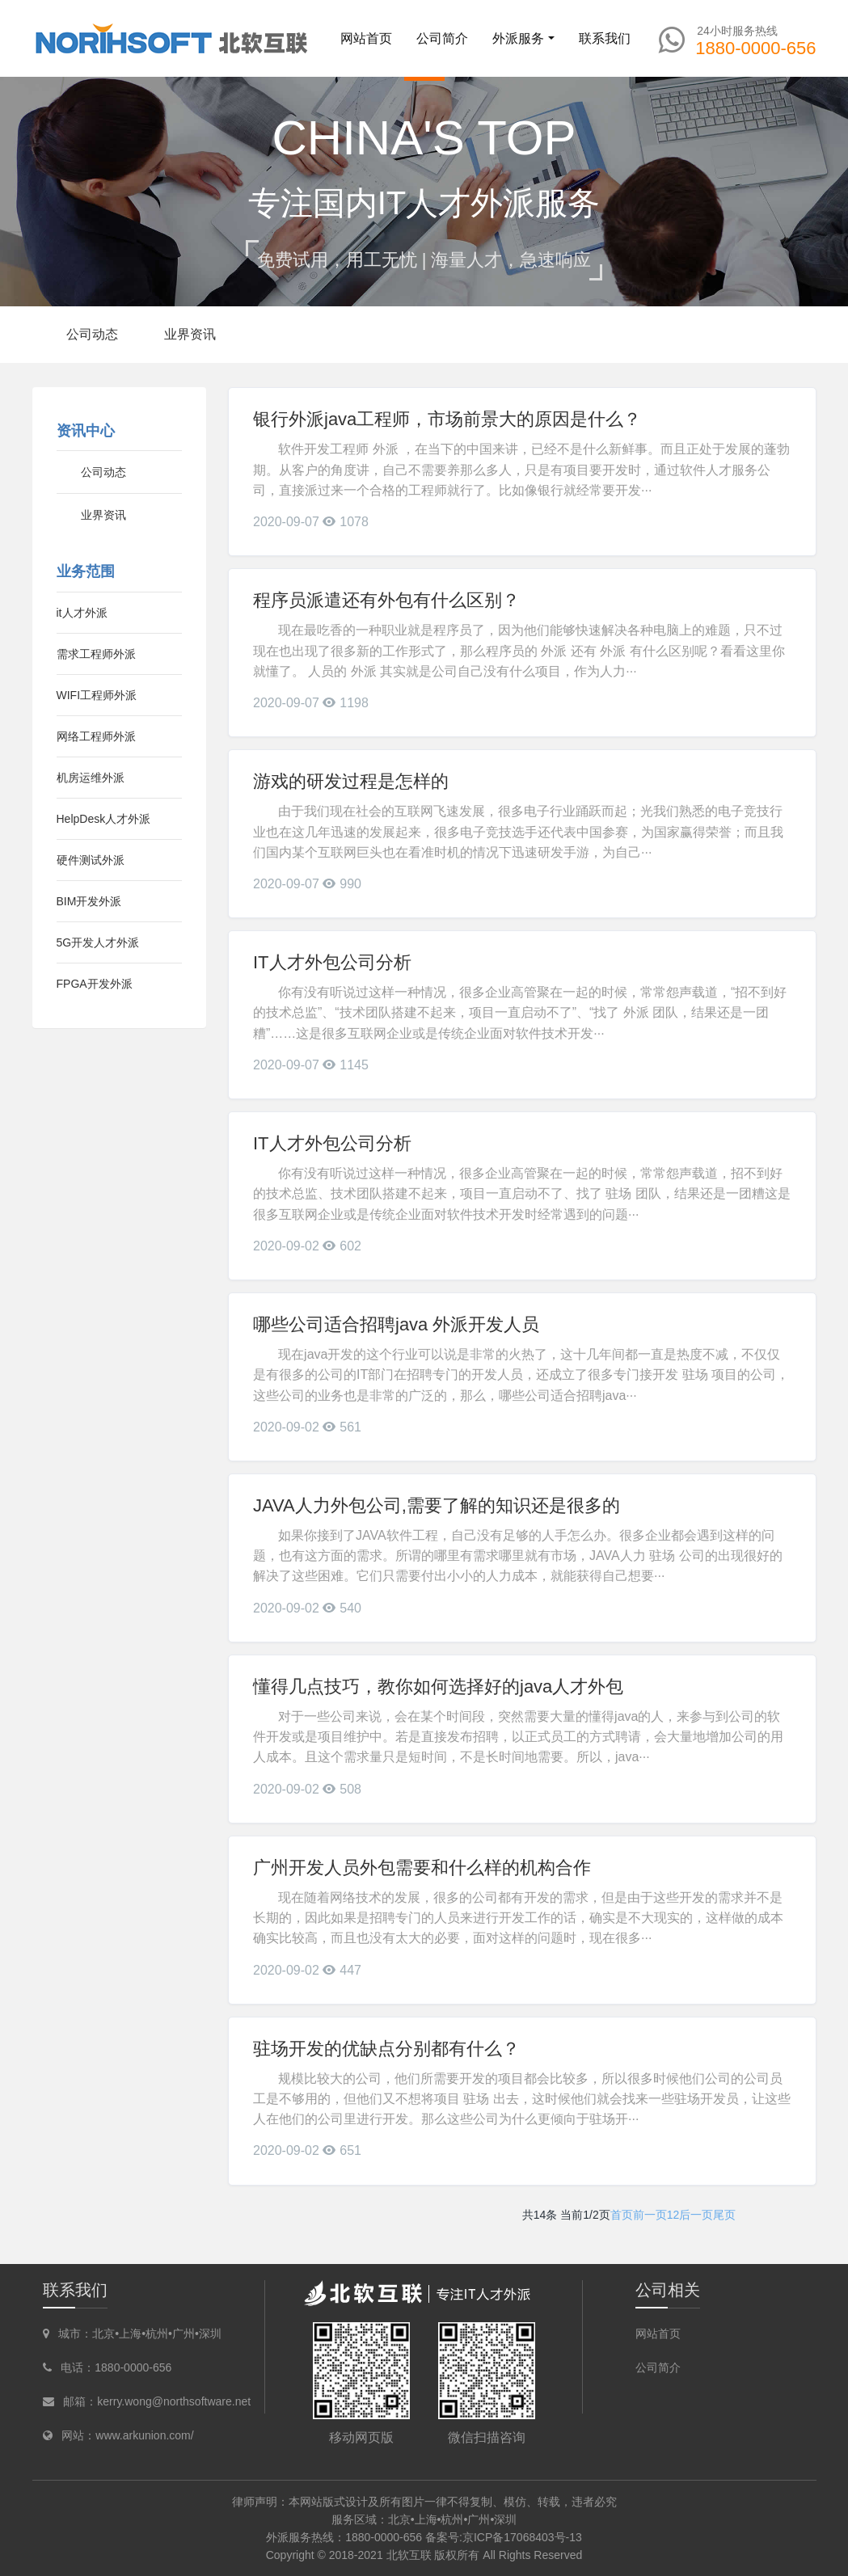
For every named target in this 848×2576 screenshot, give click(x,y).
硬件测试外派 (90, 860)
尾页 (724, 2214)
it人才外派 (82, 612)
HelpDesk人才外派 (104, 818)
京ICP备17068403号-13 (522, 2537)
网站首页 (366, 38)
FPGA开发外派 (95, 983)
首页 (621, 2214)
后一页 (696, 2214)
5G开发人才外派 (98, 942)
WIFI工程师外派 (97, 695)
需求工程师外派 (96, 653)
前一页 (650, 2214)
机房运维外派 (90, 777)
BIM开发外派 (89, 901)
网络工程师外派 (96, 736)
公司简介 (658, 2367)
